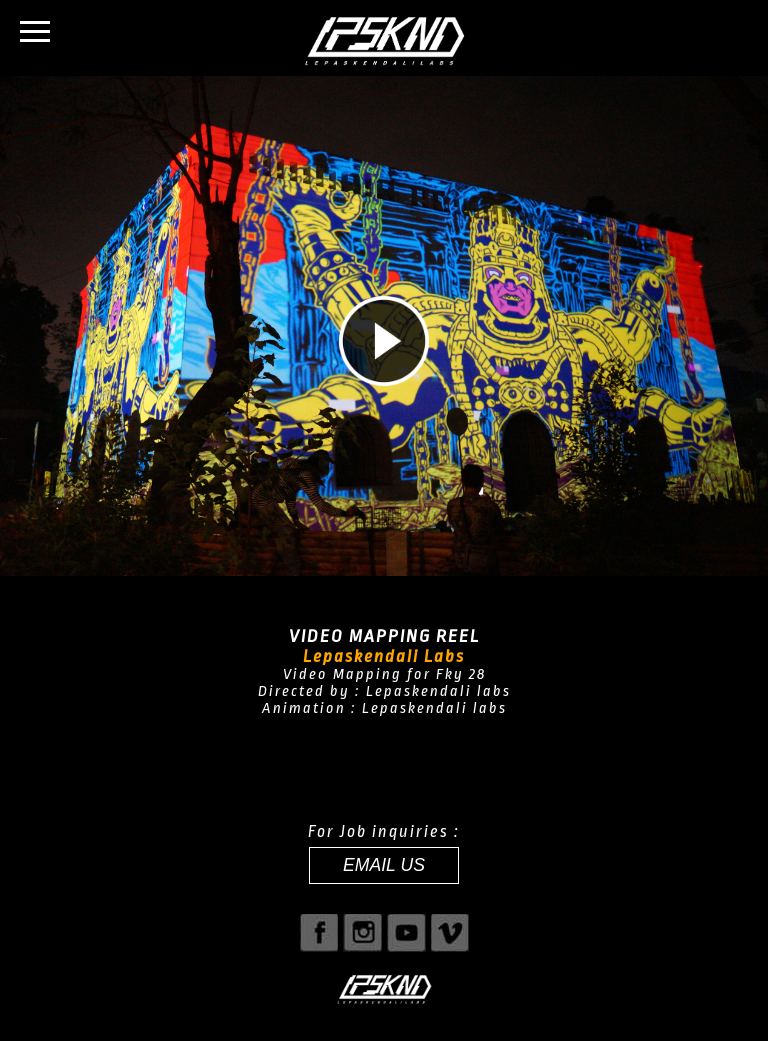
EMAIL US (384, 865)
